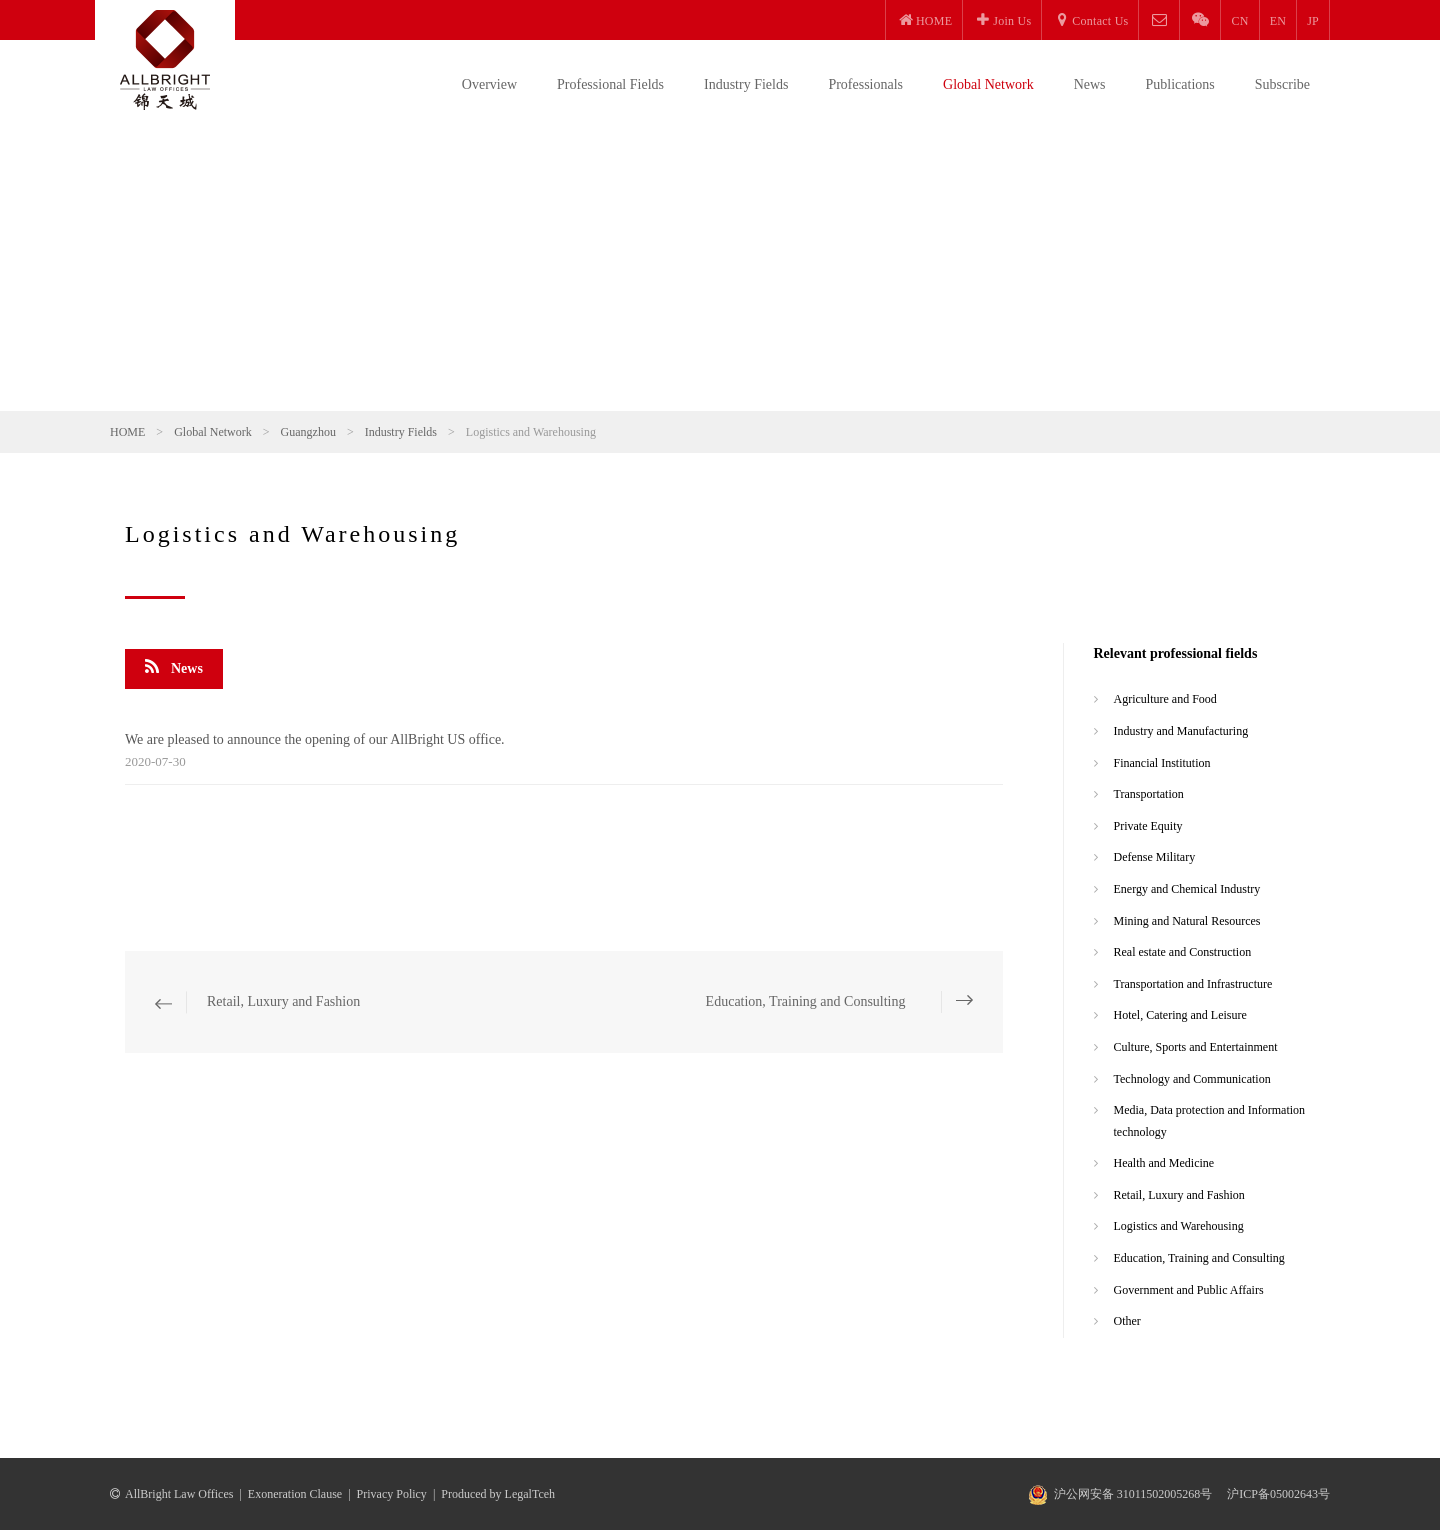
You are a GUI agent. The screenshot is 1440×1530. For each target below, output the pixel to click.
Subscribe (1282, 84)
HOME (127, 432)
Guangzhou (308, 432)
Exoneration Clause (295, 1494)
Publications (1180, 84)
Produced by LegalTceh (498, 1494)
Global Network (988, 84)
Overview (489, 84)
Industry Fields (746, 84)
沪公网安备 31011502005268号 (1133, 1494)
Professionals (865, 84)
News (1090, 84)
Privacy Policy (392, 1494)
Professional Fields (610, 84)
